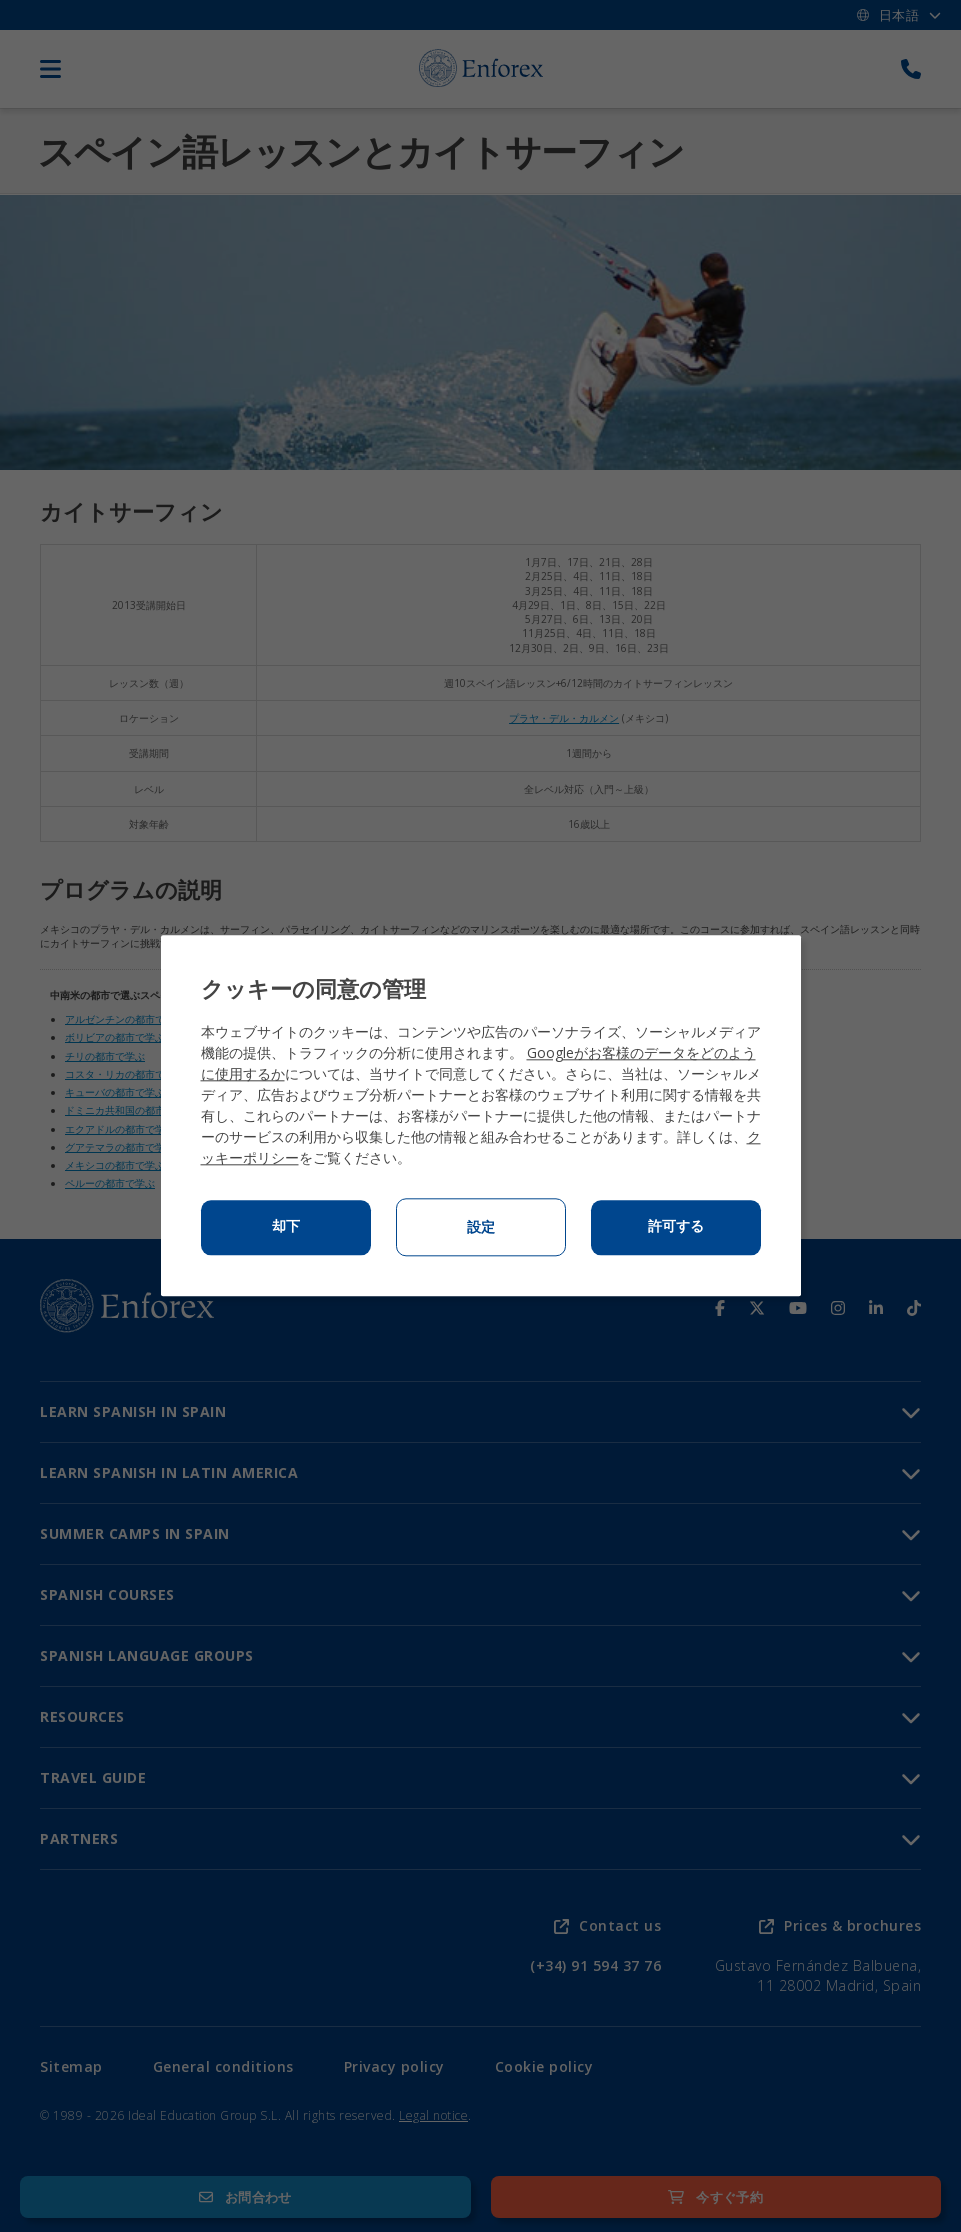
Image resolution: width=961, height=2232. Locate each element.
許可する (676, 1227)
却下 (286, 1227)
